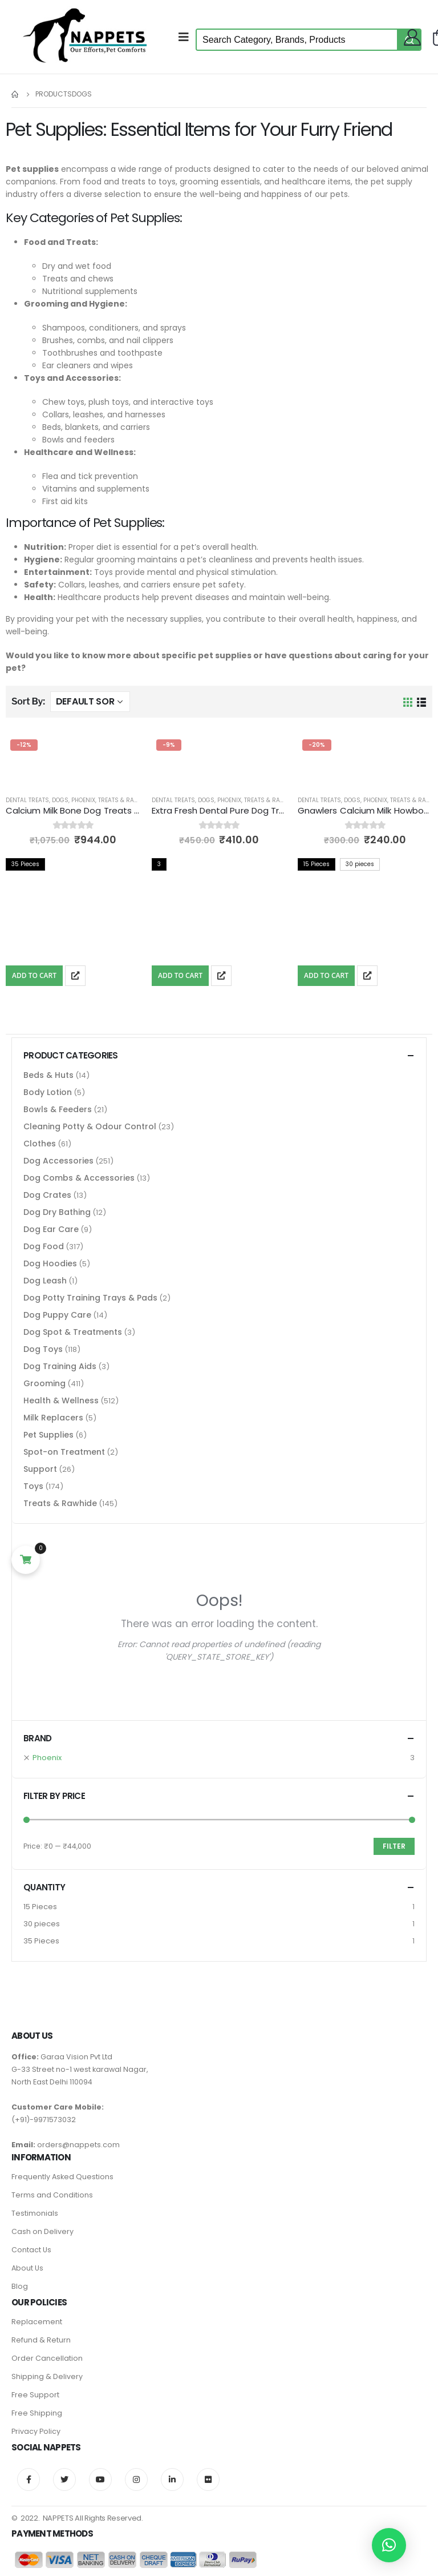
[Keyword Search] (297, 40)
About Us (27, 2268)
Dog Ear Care (51, 1229)
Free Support (35, 2395)
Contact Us (31, 2250)
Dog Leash (45, 1280)
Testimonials (34, 2213)
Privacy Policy (35, 2431)
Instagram (136, 2479)
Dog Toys (43, 1349)
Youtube (100, 2479)
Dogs (60, 800)
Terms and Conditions (52, 2195)
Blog (19, 2286)
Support (40, 1469)
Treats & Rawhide (125, 800)
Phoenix (83, 800)
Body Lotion (47, 1092)
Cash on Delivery (42, 2231)
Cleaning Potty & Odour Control (89, 1126)
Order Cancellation (47, 2358)
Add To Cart (34, 975)
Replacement (36, 2322)
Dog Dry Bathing (57, 1212)
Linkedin (172, 2479)
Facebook (28, 2479)
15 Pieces (40, 1906)
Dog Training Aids (59, 1366)
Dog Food (43, 1246)
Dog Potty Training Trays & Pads (90, 1297)
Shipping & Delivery (47, 2376)
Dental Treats (27, 800)
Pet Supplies (48, 1434)
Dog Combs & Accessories (79, 1178)
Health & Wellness (61, 1400)
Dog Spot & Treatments (72, 1332)
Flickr (208, 2479)
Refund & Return (41, 2340)
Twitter (64, 2479)
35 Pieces (41, 1940)
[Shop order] (90, 701)
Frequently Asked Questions (62, 2176)
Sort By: (28, 701)
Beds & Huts (48, 1075)
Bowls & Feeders (57, 1109)
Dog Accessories (58, 1160)
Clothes (39, 1143)
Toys (33, 1486)
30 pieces (41, 1923)
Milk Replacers (53, 1417)
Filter (394, 1846)
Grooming (44, 1383)
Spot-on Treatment (64, 1452)
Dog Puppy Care (57, 1315)
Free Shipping (36, 2413)
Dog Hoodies (50, 1263)
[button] (389, 2545)
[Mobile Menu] (187, 37)
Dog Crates (47, 1195)
